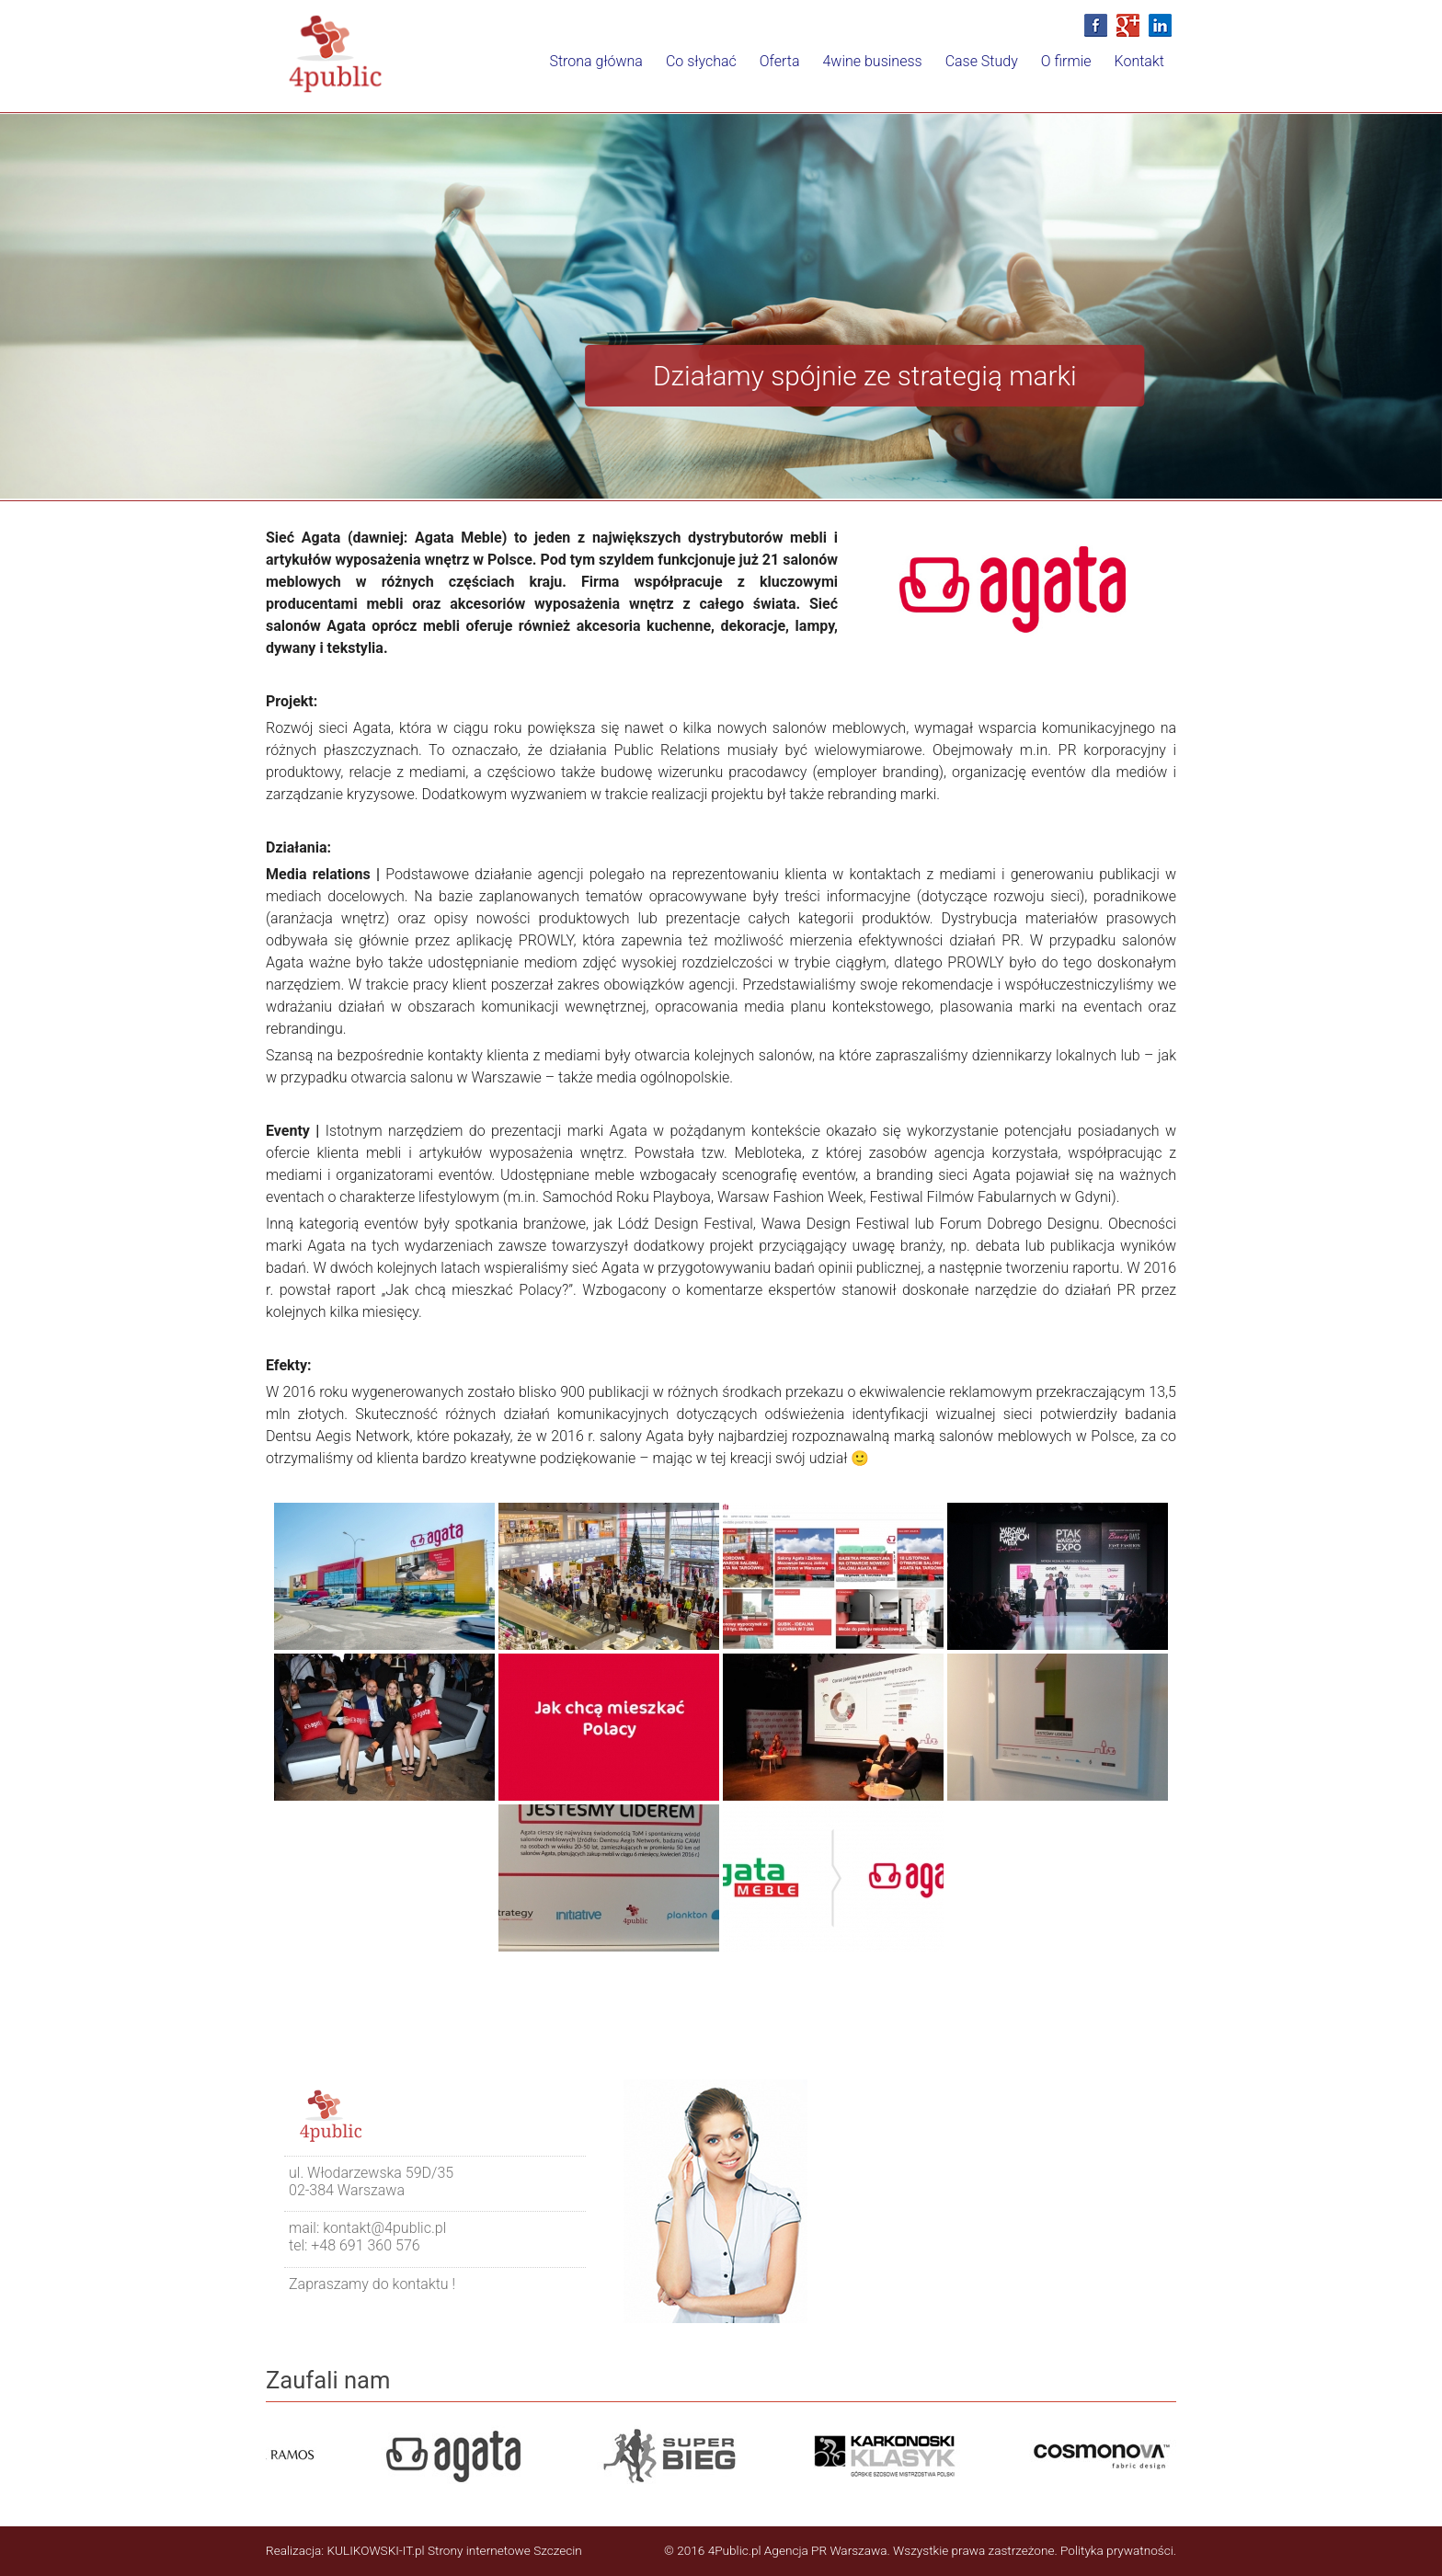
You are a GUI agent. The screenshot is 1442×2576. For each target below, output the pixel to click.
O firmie (1042, 73)
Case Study (942, 73)
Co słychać (614, 73)
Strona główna (494, 73)
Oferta (709, 73)
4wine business (817, 73)
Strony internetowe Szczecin (505, 2550)
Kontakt (1131, 73)
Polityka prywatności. (1118, 2550)
